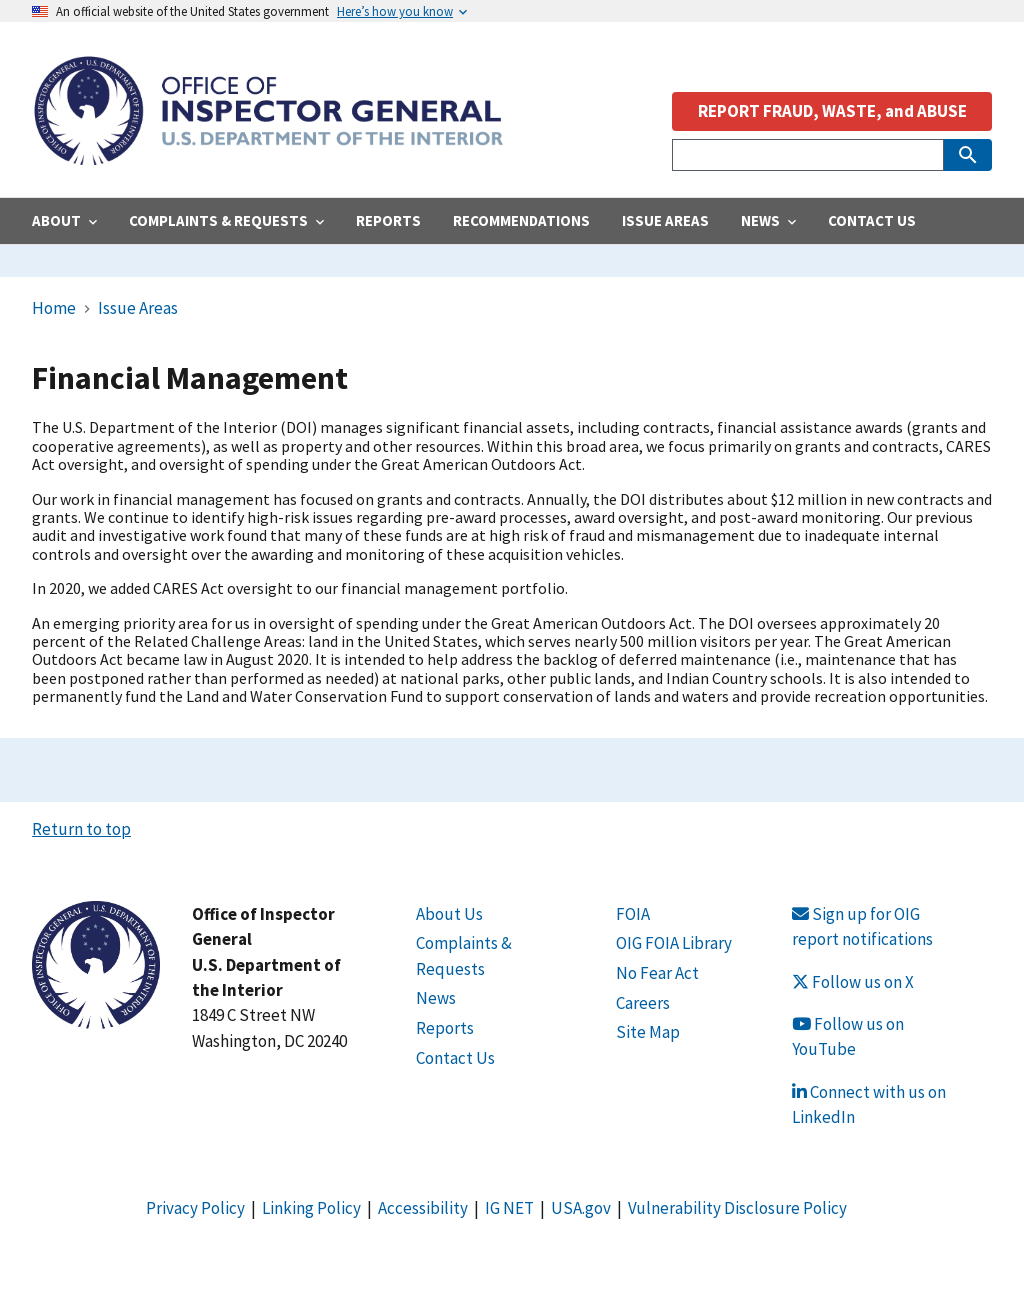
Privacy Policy (195, 1208)
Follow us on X (853, 982)
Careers (643, 1003)
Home (54, 308)
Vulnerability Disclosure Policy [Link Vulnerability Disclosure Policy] (737, 1208)
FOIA (633, 914)
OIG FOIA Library (674, 943)
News (436, 998)
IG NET (509, 1208)
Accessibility (423, 1208)
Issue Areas (138, 308)
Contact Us (455, 1058)
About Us (449, 914)
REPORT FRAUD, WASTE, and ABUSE (832, 111)
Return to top (81, 829)
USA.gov (581, 1208)
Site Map (648, 1032)
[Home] (268, 154)
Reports (445, 1028)
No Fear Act (657, 973)
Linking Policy (311, 1208)
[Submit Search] (968, 155)
